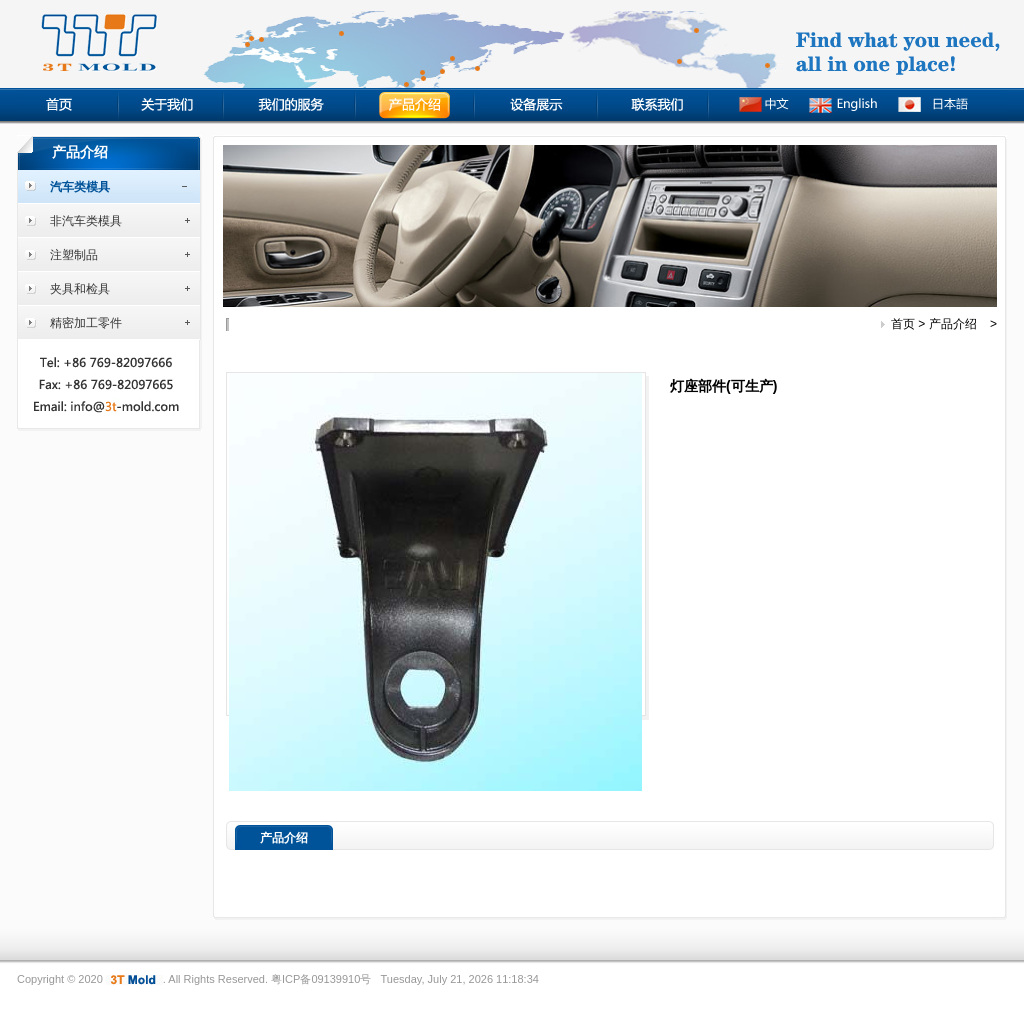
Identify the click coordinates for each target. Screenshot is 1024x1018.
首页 (903, 324)
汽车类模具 (80, 187)
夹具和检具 (80, 289)
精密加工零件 (86, 323)
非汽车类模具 (86, 221)
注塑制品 (74, 255)
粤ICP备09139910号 (321, 979)
